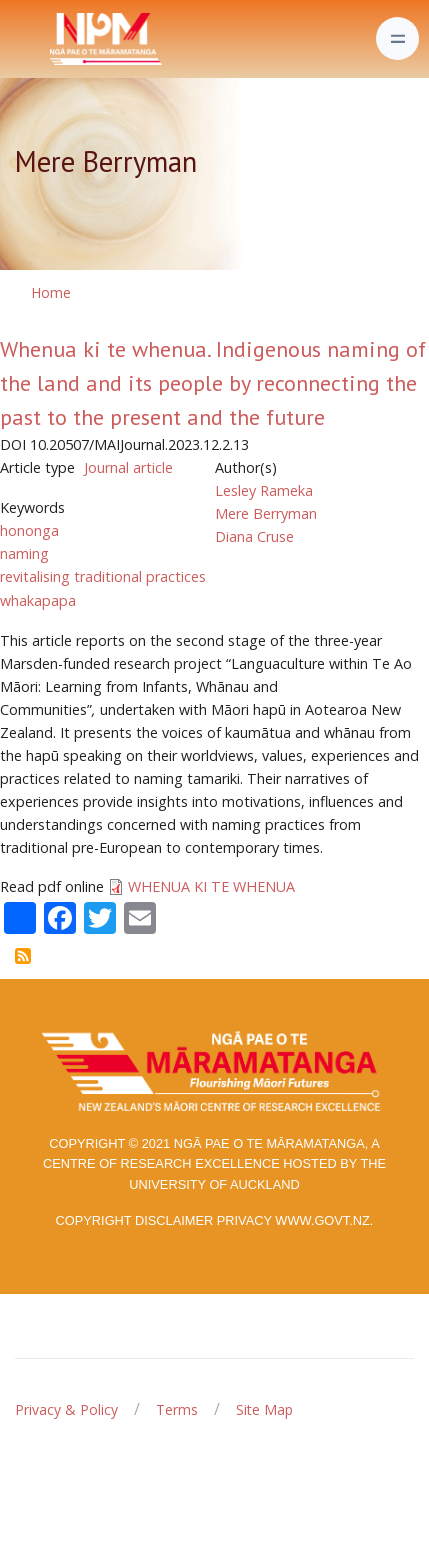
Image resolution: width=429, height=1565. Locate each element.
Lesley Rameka (264, 490)
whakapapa (38, 600)
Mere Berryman (266, 513)
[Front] (56, 39)
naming (24, 553)
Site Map (264, 1409)
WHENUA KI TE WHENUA (211, 886)
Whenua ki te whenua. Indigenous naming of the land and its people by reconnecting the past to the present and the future (213, 383)
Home (51, 292)
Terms (177, 1409)
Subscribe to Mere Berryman (23, 956)
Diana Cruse (254, 536)
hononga (29, 530)
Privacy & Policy (66, 1409)
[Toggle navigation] (397, 38)
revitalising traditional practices (103, 576)
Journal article (128, 467)
